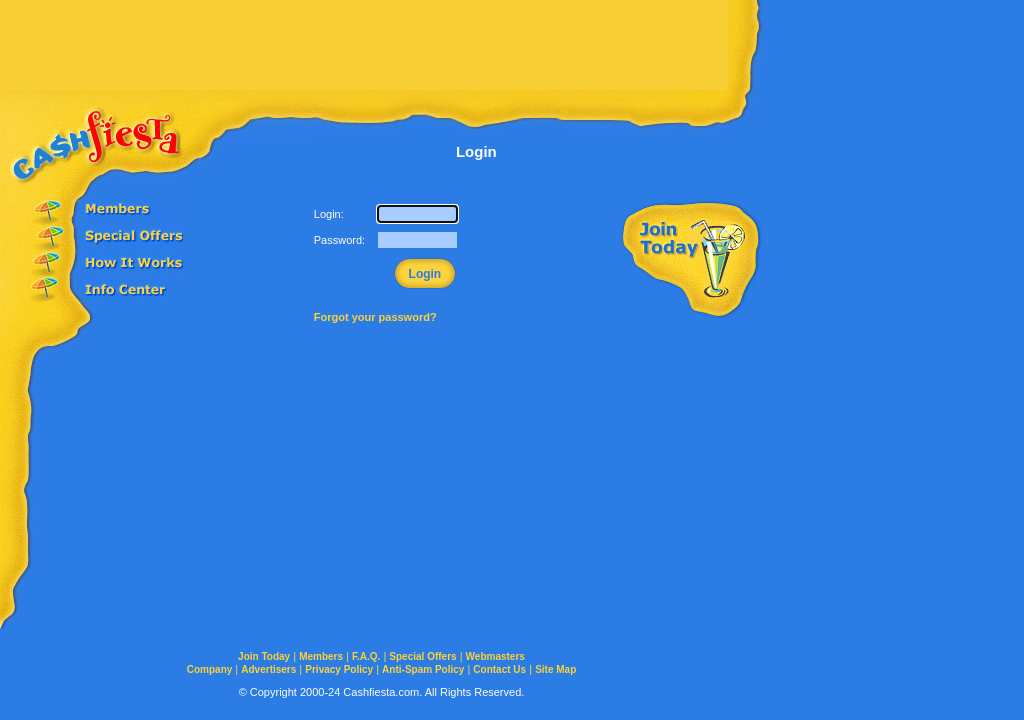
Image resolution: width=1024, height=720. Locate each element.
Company (210, 669)
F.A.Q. (366, 656)
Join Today (264, 656)
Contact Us (499, 669)
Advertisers (268, 669)
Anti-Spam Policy (423, 669)
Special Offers (422, 656)
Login (425, 274)
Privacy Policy (339, 669)
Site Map (555, 669)
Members (321, 656)
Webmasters (495, 656)
